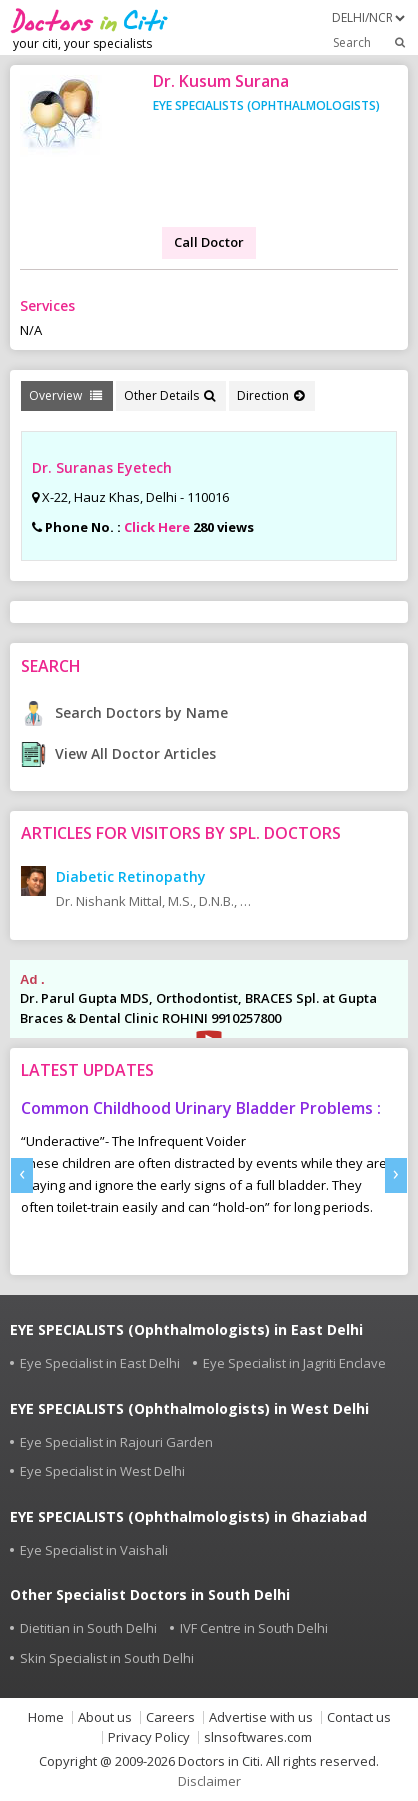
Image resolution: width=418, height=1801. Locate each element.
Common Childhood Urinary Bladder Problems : (201, 1108)
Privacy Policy (149, 1737)
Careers (170, 1717)
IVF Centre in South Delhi (254, 1628)
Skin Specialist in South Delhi (107, 1658)
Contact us (359, 1717)
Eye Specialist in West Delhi (102, 1471)
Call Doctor (209, 242)
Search (370, 42)
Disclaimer (209, 1781)
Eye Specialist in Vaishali (94, 1550)
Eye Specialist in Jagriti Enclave (294, 1363)
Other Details (169, 395)
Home (46, 1717)
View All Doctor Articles (118, 753)
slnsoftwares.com (258, 1737)
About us (105, 1717)
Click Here (157, 527)
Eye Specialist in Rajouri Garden (116, 1442)
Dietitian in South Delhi (88, 1628)
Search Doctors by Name (124, 712)
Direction (270, 395)
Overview (65, 395)
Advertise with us (261, 1717)
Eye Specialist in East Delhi (100, 1363)
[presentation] (22, 1175)
